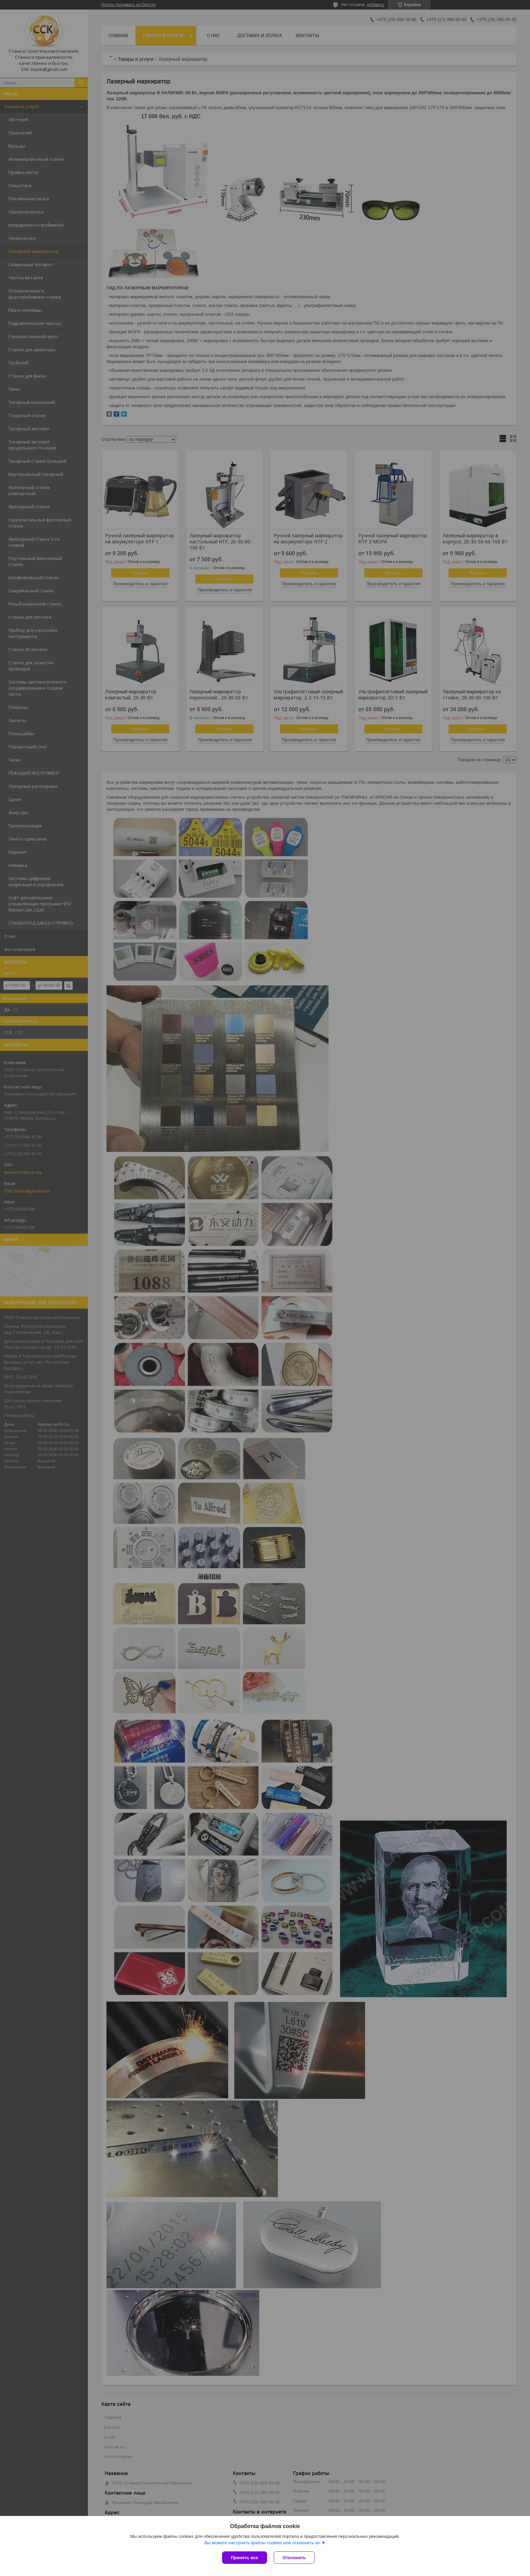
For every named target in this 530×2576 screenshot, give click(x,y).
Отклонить (294, 2557)
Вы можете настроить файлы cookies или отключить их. (262, 2542)
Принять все (244, 2557)
